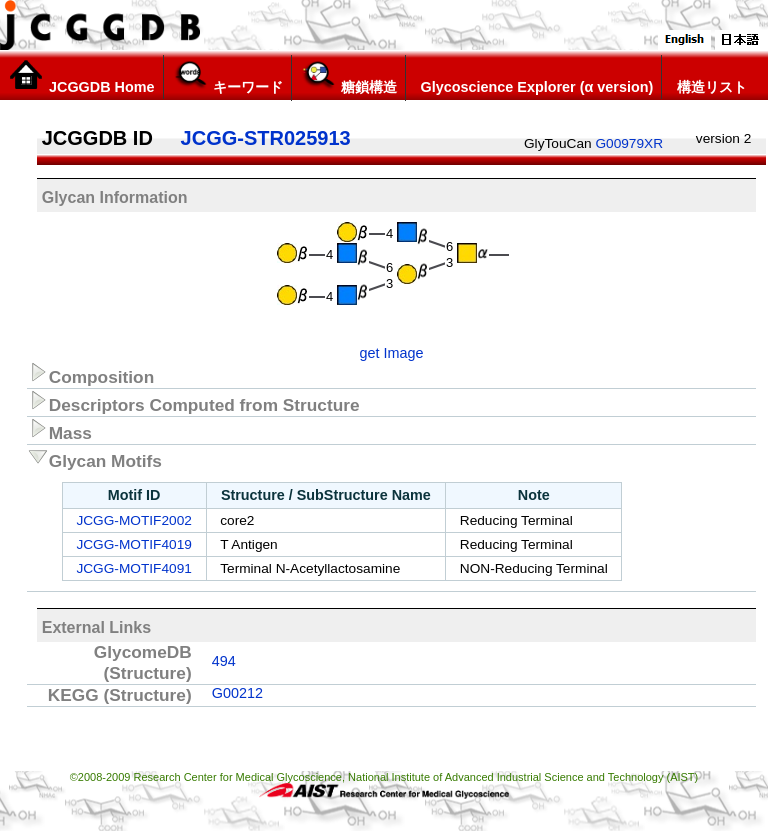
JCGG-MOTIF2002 (133, 520)
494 (224, 661)
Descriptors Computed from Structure (193, 402)
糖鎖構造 (348, 77)
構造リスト (708, 77)
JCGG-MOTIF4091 (133, 568)
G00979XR (629, 143)
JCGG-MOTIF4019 (133, 544)
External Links (96, 627)
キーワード (227, 77)
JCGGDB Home (81, 77)
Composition (91, 374)
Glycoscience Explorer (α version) (534, 77)
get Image (392, 353)
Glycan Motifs (94, 458)
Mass (59, 430)
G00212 (237, 693)
